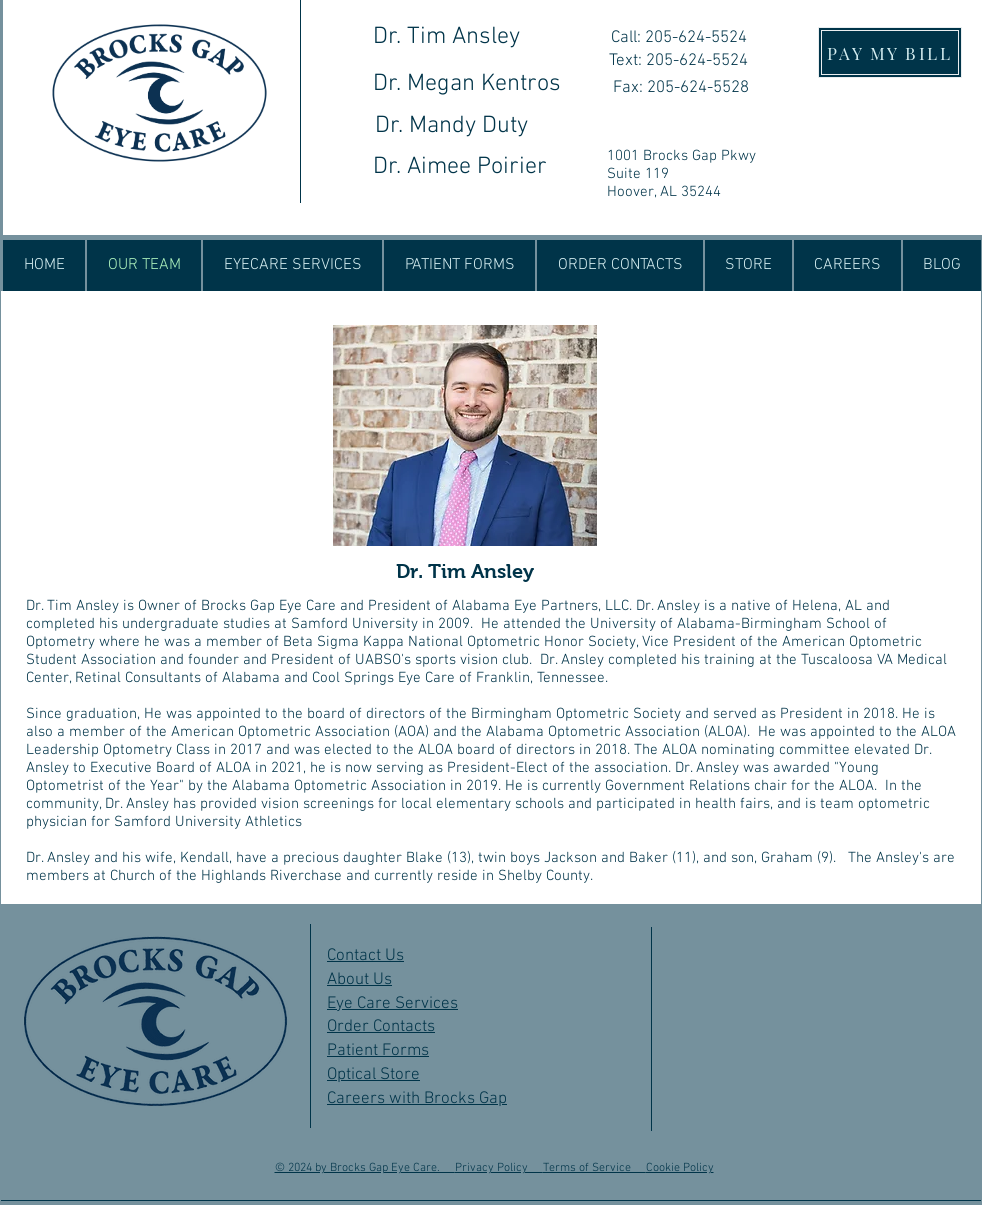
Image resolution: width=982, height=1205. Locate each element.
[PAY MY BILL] (890, 52)
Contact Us (365, 956)
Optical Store (373, 1075)
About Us (359, 980)
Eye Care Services (392, 1004)
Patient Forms (378, 1051)
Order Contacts (381, 1027)
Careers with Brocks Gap (417, 1099)
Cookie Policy (680, 1168)
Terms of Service (594, 1168)
